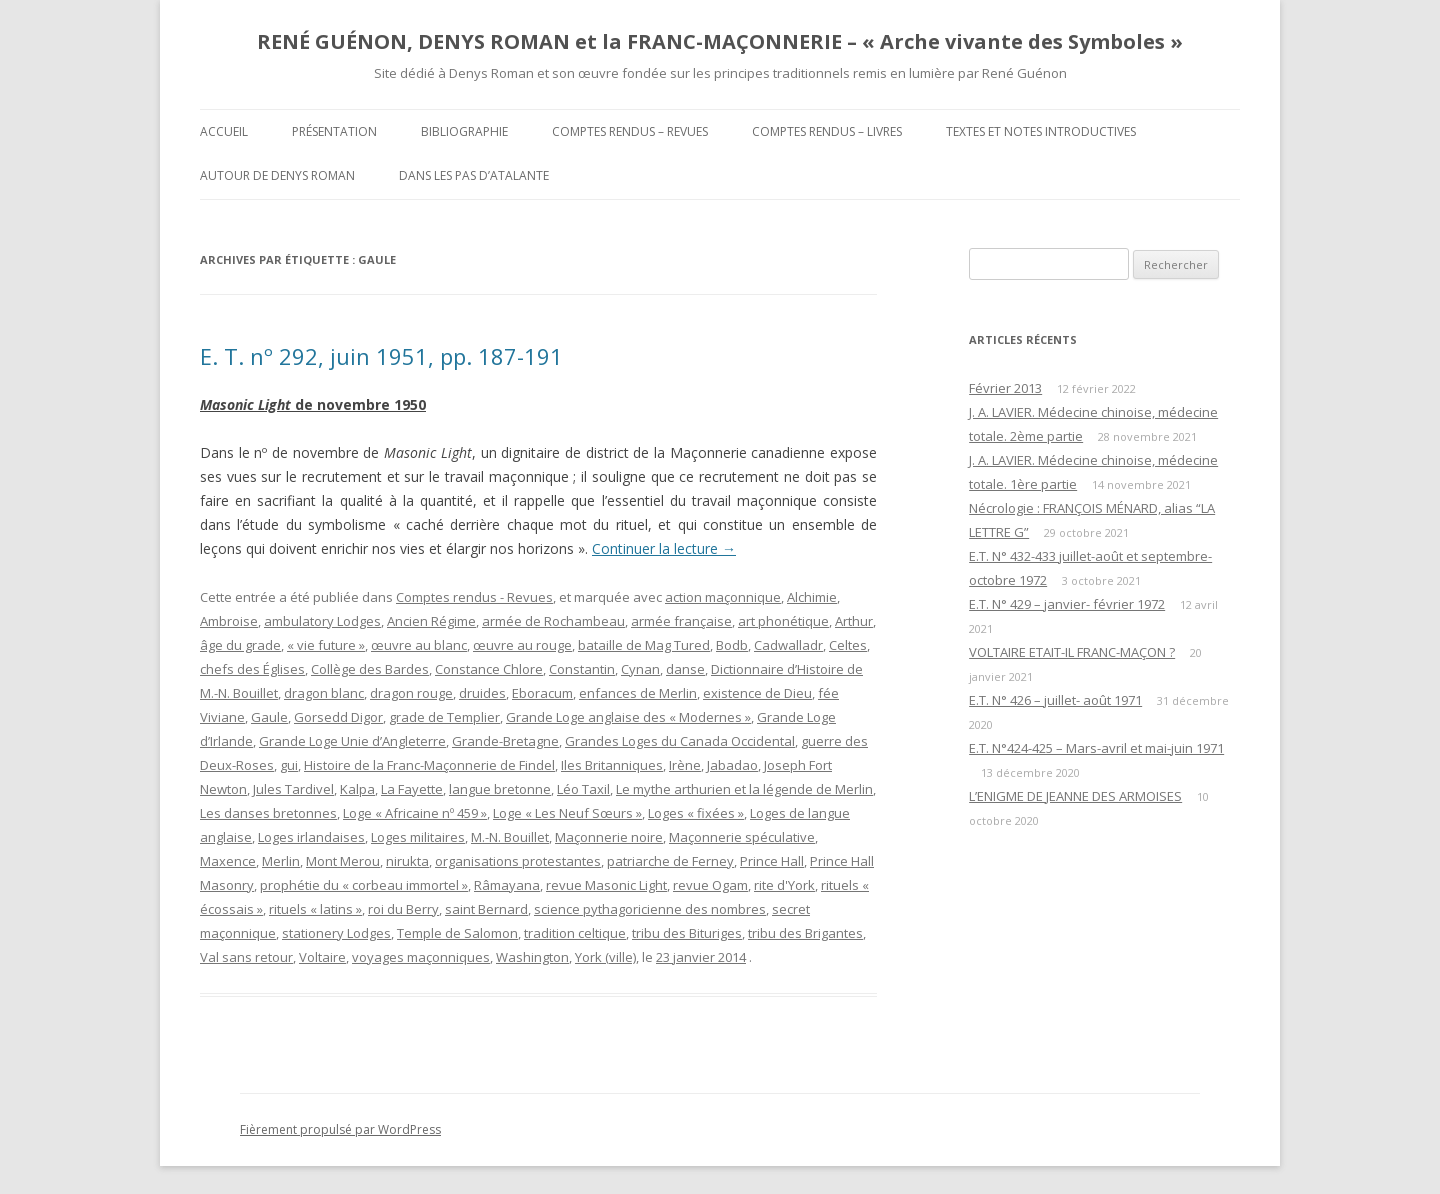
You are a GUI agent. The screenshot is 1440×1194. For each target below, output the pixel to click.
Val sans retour (246, 957)
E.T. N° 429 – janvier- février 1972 (1067, 604)
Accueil (224, 131)
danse (685, 669)
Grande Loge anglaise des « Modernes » (628, 717)
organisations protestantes (518, 861)
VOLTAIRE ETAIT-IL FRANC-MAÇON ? (1072, 652)
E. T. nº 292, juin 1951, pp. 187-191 (381, 356)
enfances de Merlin (638, 693)
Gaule (269, 717)
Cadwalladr (788, 645)
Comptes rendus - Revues (474, 597)
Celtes (848, 645)
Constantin (582, 669)
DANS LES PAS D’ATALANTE (474, 175)
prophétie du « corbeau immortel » (364, 885)
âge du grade (240, 645)
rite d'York (784, 885)
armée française (681, 621)
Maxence (228, 861)
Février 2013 (1005, 388)
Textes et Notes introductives (1041, 131)
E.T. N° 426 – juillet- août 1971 (1055, 700)
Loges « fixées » (696, 813)
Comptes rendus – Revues (630, 131)
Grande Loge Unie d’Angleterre (352, 741)
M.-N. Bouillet (510, 837)
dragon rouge (411, 693)
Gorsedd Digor (338, 717)
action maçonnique (723, 597)
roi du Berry (403, 909)
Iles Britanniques (612, 765)
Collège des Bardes (370, 669)
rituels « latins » (315, 909)
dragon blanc (324, 693)
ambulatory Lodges (322, 621)
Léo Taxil (583, 789)
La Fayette (412, 789)
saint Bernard (486, 909)
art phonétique (783, 621)
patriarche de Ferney (670, 861)
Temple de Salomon (457, 933)
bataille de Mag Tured (644, 645)
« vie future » (326, 645)
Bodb (732, 645)
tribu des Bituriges (687, 933)
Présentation (334, 131)
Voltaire (322, 957)
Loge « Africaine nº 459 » (415, 813)
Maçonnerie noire (609, 837)
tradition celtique (575, 933)
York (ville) (605, 957)
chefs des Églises (252, 669)
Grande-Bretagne (505, 741)
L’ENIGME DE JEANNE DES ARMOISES (1075, 796)
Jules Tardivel (293, 789)
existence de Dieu (757, 693)
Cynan (640, 669)
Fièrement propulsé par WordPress (340, 1129)
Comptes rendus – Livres (827, 131)
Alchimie (812, 597)
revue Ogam (710, 885)
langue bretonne (500, 789)
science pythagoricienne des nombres (650, 909)
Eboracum (542, 693)
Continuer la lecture (664, 548)
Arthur (854, 621)
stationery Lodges (336, 933)
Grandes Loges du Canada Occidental (680, 741)
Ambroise (229, 621)
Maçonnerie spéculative (742, 837)
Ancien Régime (431, 621)
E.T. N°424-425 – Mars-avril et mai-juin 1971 (1096, 748)
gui (289, 765)
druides (482, 693)
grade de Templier (444, 717)
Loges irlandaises (311, 837)
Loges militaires (418, 837)
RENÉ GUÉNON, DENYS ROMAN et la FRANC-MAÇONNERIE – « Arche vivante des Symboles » (720, 41)
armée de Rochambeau (553, 621)
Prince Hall (772, 861)
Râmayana (507, 885)
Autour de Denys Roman (277, 175)
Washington (532, 957)
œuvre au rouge (522, 645)
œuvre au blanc (419, 645)
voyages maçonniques (421, 957)
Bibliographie (464, 131)
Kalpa (357, 789)
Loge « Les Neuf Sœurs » (567, 813)
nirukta (407, 861)
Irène (685, 765)
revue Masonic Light (606, 885)
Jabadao (732, 765)
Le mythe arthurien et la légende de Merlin (744, 789)
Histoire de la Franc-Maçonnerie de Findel (429, 765)
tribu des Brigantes (805, 933)
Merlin (281, 861)
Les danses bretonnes (268, 813)
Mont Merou (343, 861)
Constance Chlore (489, 669)
